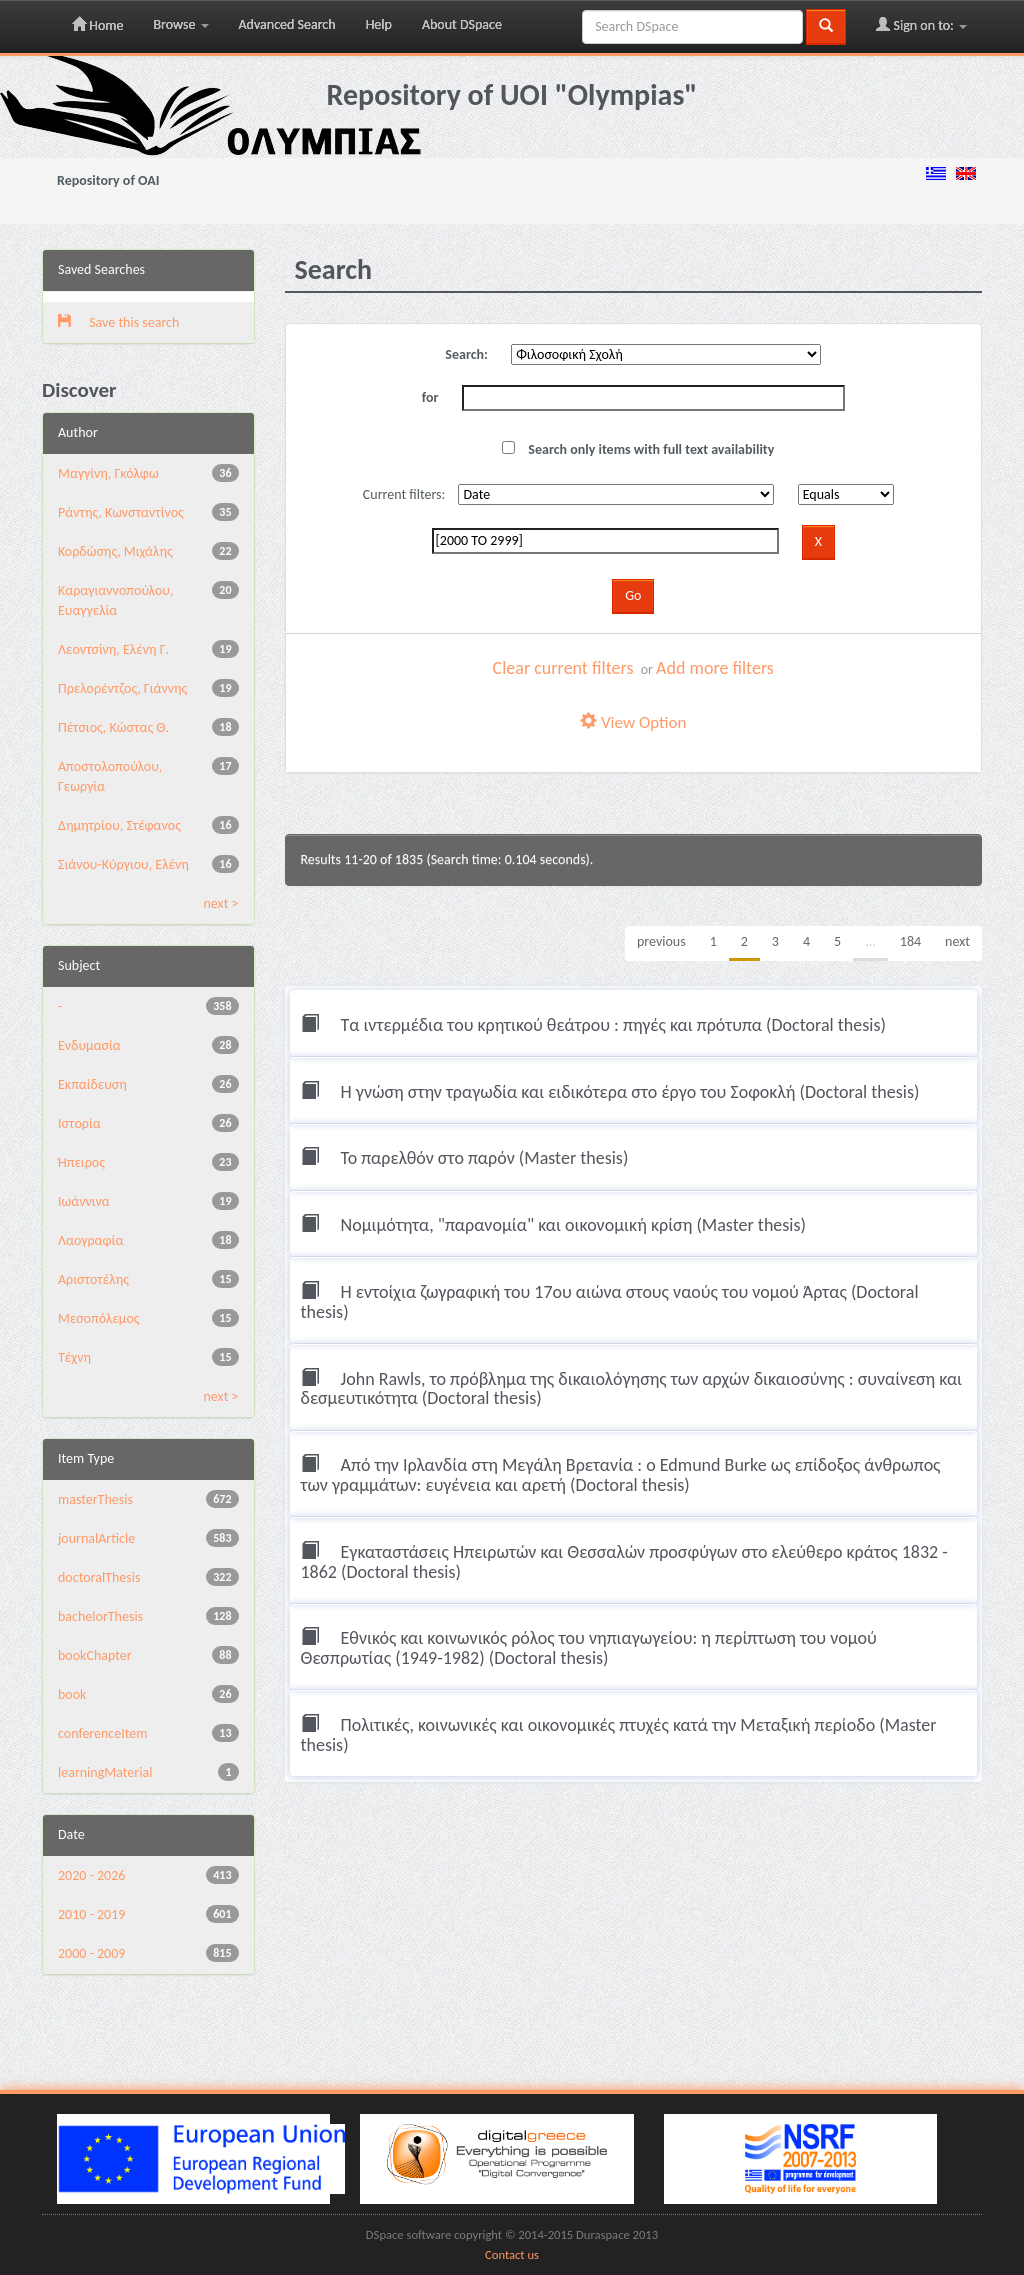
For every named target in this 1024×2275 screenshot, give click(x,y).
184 (910, 941)
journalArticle (96, 1538)
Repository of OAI (108, 180)
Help (379, 24)
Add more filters (715, 668)
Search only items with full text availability (638, 449)
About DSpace (462, 24)
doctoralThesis (99, 1577)
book (72, 1694)
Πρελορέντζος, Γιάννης (122, 688)
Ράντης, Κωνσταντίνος (121, 512)
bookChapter (95, 1655)
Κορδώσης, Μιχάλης (115, 551)
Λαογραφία (90, 1240)
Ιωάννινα (84, 1201)
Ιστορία (79, 1123)
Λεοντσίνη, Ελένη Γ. (113, 649)
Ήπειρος (81, 1162)
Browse (180, 24)
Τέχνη (74, 1357)
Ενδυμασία (89, 1045)
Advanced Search (287, 24)
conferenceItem (102, 1733)
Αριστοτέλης (93, 1279)
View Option (633, 722)
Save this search (118, 322)
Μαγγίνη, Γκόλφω (108, 473)
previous (661, 941)
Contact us (512, 2254)
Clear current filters (563, 668)
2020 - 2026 (91, 1875)
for (430, 397)
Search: (466, 354)
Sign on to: (921, 25)
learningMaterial (105, 1772)
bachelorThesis (100, 1616)
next (957, 941)
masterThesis (95, 1499)
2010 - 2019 (91, 1914)
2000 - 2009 (91, 1953)
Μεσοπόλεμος (99, 1318)
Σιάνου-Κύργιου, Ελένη (123, 864)
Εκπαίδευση (92, 1084)
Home (97, 25)
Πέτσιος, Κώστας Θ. (113, 727)
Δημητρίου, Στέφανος (119, 825)
